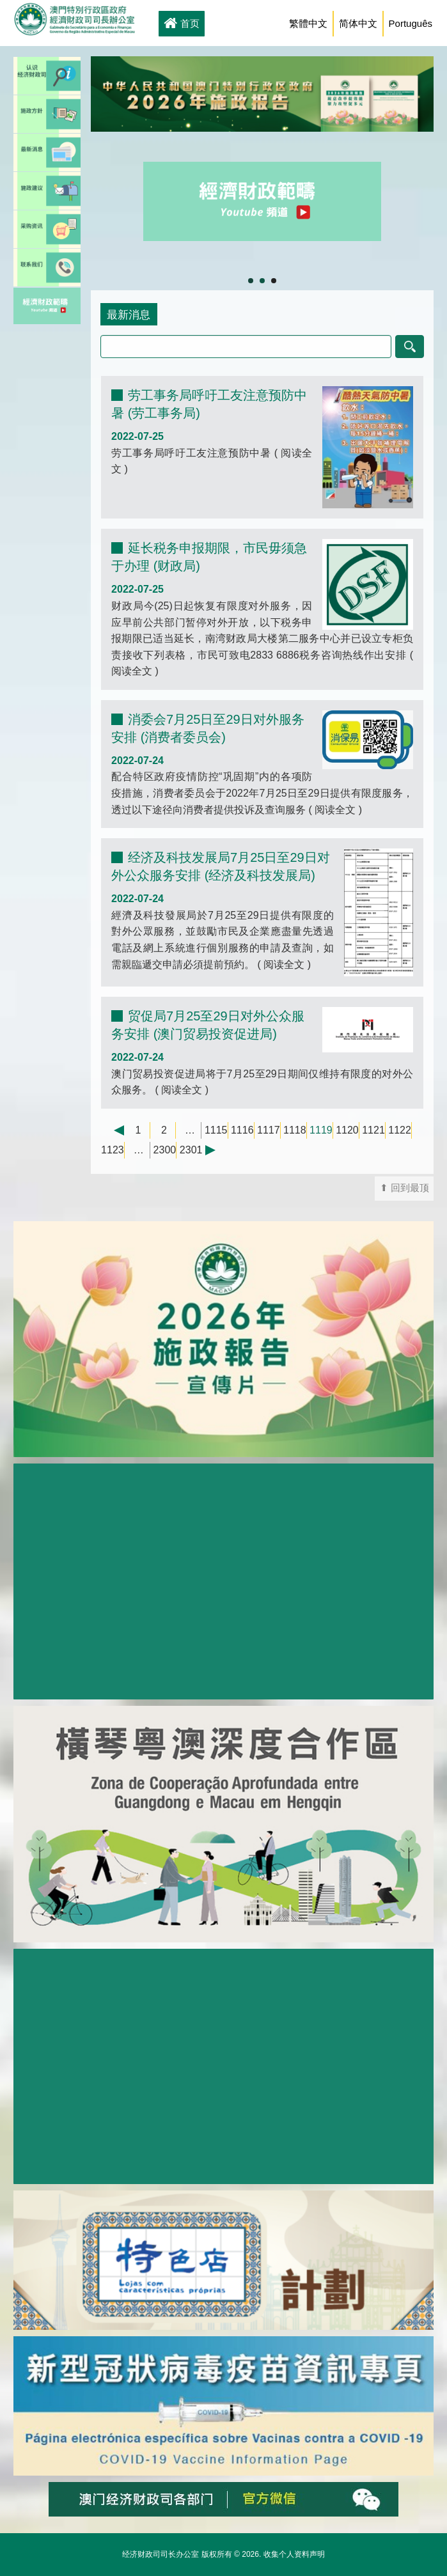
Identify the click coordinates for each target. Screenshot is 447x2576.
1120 (347, 1130)
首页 (182, 24)
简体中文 (358, 23)
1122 (399, 1130)
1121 (373, 1130)
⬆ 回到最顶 (404, 1188)
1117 (268, 1130)
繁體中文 (308, 23)
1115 (216, 1130)
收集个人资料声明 (294, 2554)
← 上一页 (112, 1130)
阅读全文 (133, 671)
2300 (164, 1149)
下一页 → (216, 1150)
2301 (191, 1149)
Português (410, 23)
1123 (112, 1149)
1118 (294, 1130)
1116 (242, 1130)
